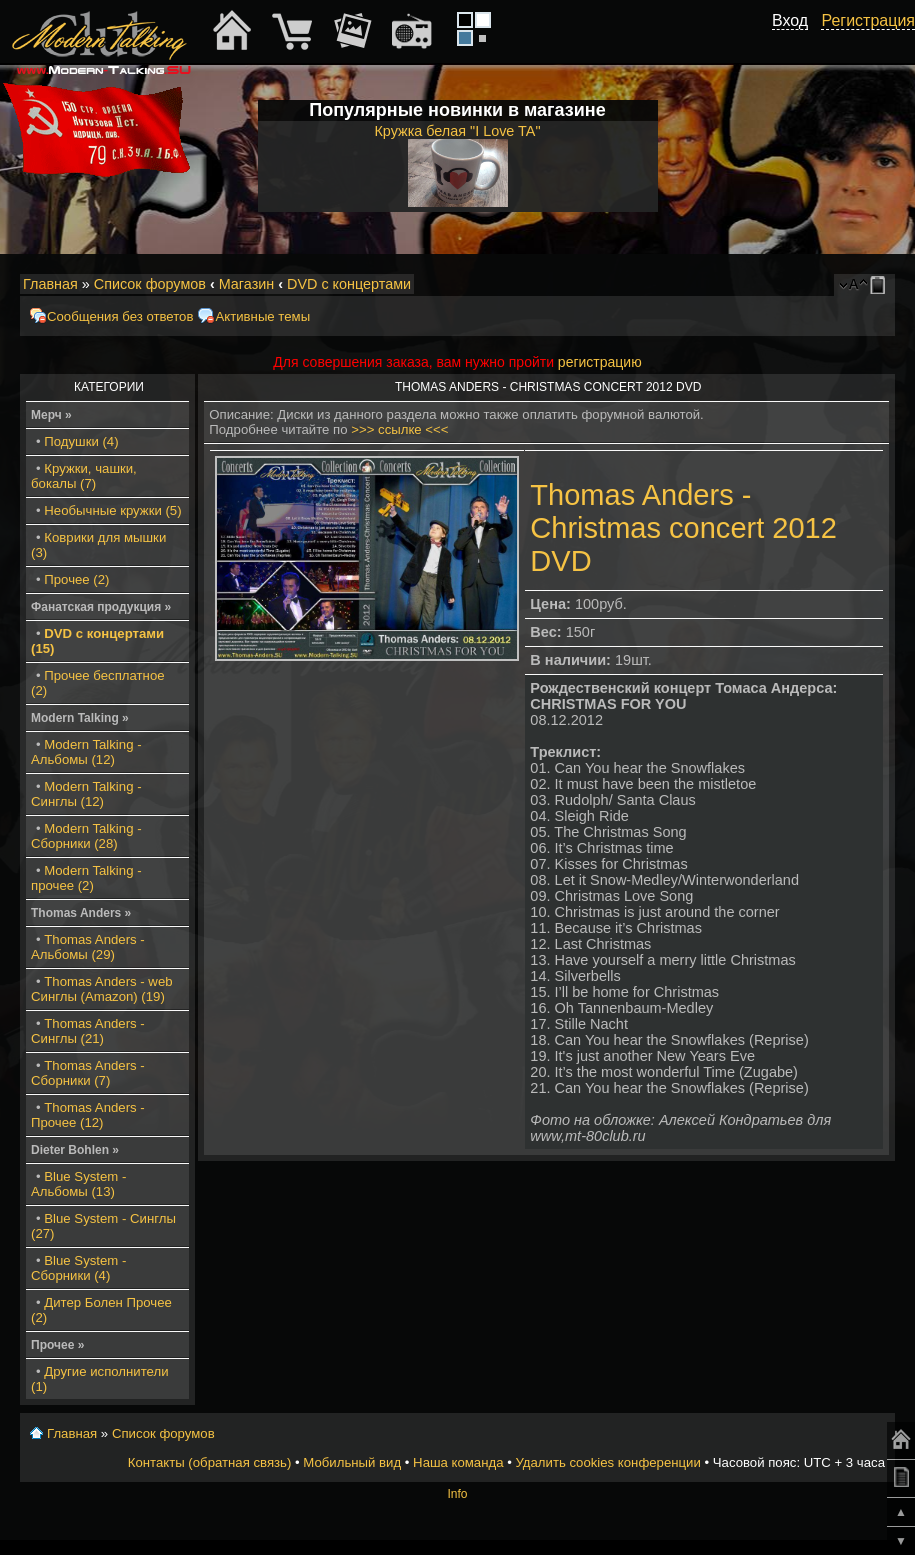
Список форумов (150, 284)
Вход (790, 20)
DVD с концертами (349, 284)
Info (457, 1494)
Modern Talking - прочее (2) (86, 878)
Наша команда (458, 1462)
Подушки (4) (81, 441)
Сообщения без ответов (120, 316)
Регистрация (868, 20)
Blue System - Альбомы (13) (78, 1184)
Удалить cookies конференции (607, 1462)
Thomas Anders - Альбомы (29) (88, 947)
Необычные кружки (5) (112, 510)
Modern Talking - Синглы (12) (86, 794)
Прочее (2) (76, 579)
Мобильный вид (881, 285)
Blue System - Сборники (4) (78, 1268)
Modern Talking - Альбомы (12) (86, 752)
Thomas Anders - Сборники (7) (88, 1073)
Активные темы (262, 316)
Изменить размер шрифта (853, 285)
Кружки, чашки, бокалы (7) (84, 476)
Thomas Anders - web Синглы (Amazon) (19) (102, 989)
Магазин (247, 284)
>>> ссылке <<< (399, 429)
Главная (50, 284)
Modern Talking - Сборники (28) (86, 836)
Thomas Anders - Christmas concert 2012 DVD (683, 528)
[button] (797, 43)
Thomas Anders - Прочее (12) (88, 1115)
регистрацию (600, 362)
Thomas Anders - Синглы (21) (88, 1031)
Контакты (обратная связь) (210, 1462)
